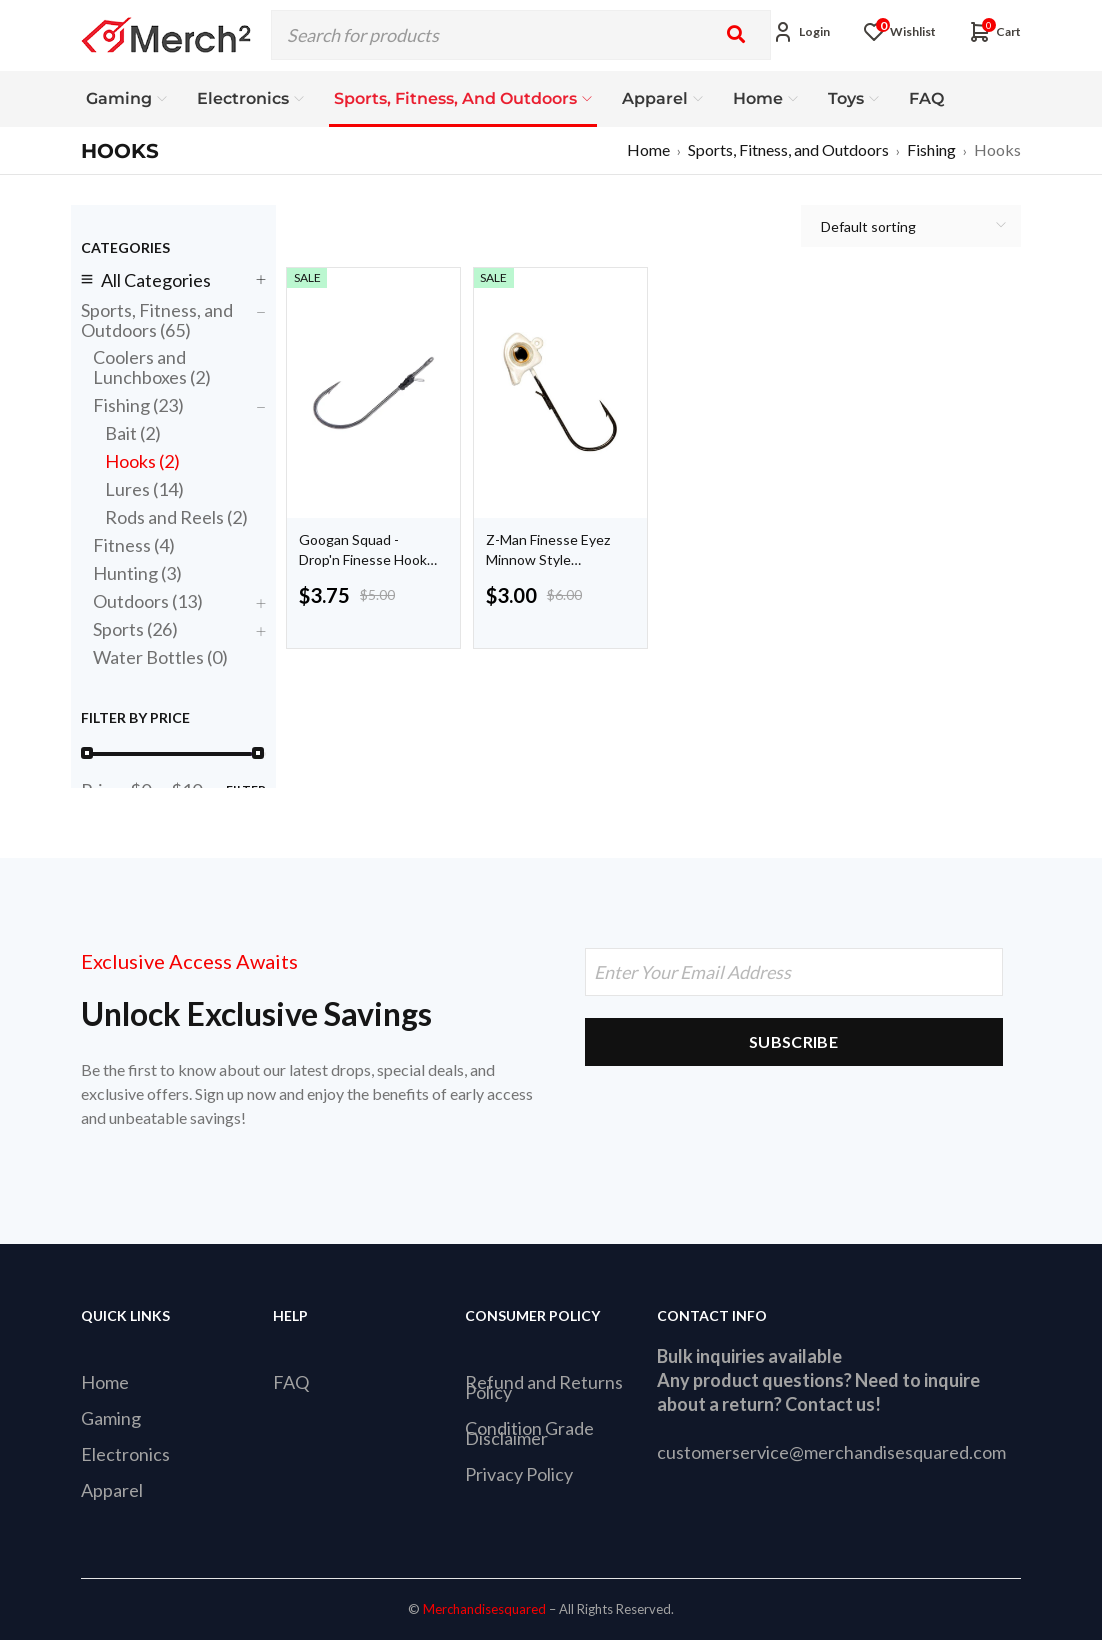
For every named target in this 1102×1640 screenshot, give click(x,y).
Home (648, 149)
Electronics (125, 1454)
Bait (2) (133, 433)
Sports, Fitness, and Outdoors (788, 149)
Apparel (112, 1490)
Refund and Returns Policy (544, 1387)
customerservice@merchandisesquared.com (831, 1452)
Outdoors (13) (148, 601)
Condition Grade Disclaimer (529, 1433)
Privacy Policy (519, 1474)
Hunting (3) (137, 573)
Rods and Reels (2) (176, 517)
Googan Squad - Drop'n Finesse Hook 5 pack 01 (363, 559)
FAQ (291, 1382)
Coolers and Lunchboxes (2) (152, 367)
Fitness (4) (134, 545)
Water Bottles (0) (160, 657)
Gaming (111, 1418)
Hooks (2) (142, 461)
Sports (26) (135, 629)
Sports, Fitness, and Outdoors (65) (157, 320)
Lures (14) (144, 489)
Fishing (931, 149)
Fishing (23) (138, 405)
